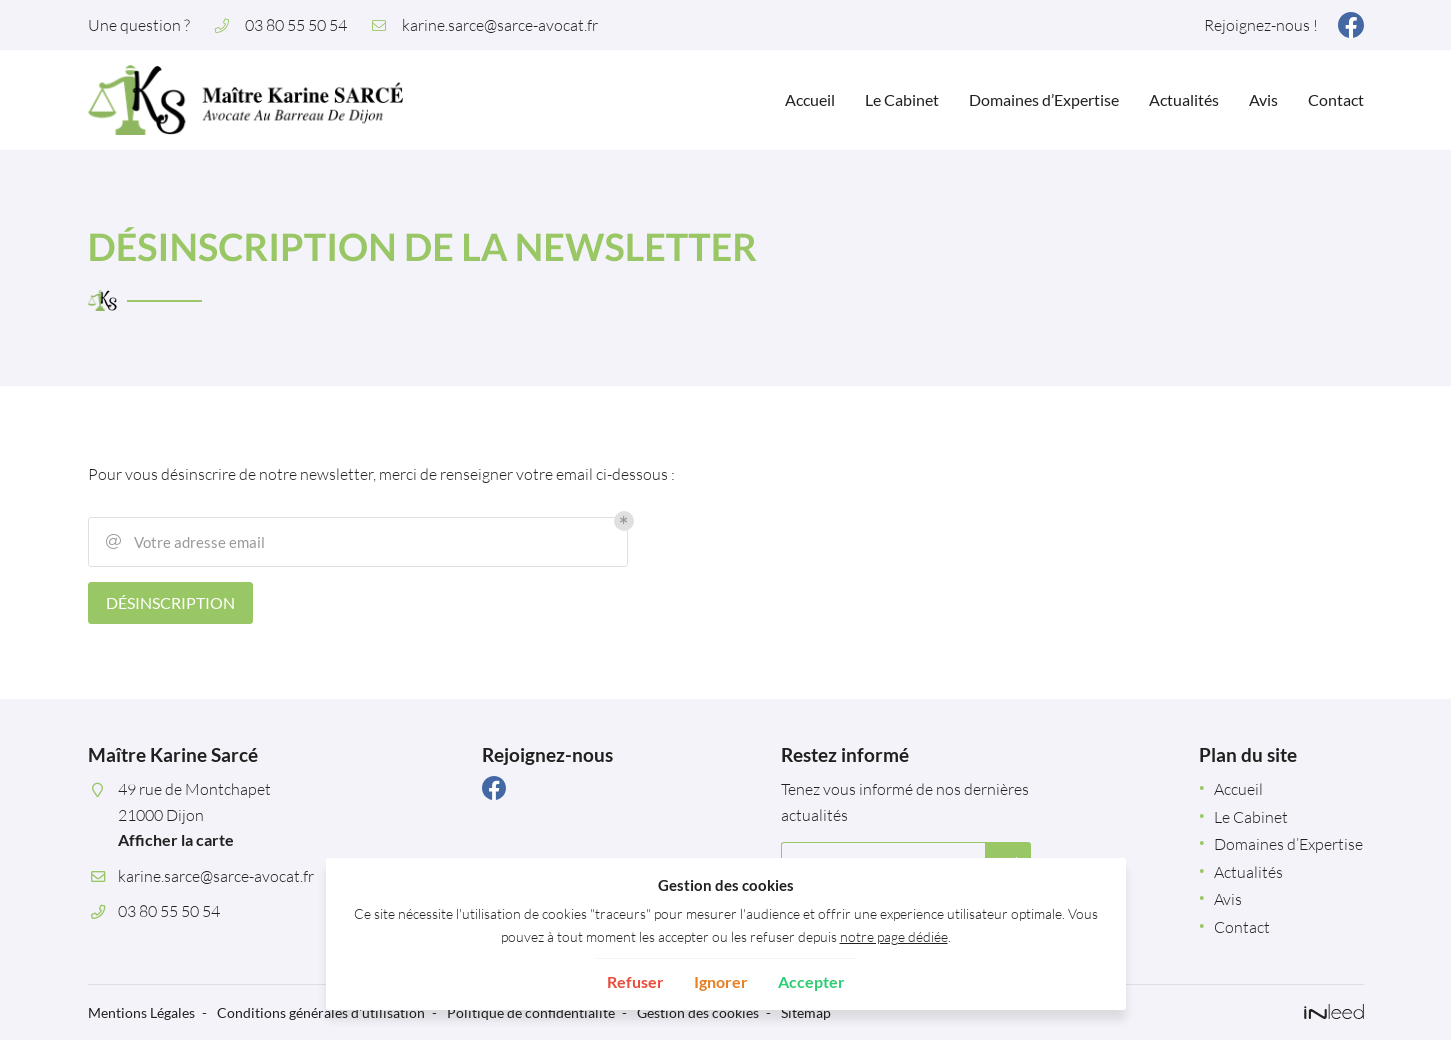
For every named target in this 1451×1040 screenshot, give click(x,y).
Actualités (1184, 99)
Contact (1336, 99)
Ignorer (721, 981)
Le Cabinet (902, 99)
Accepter (811, 981)
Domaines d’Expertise (1044, 99)
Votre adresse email (184, 542)
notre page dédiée (894, 936)
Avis (1263, 99)
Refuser (635, 981)
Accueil (810, 99)
